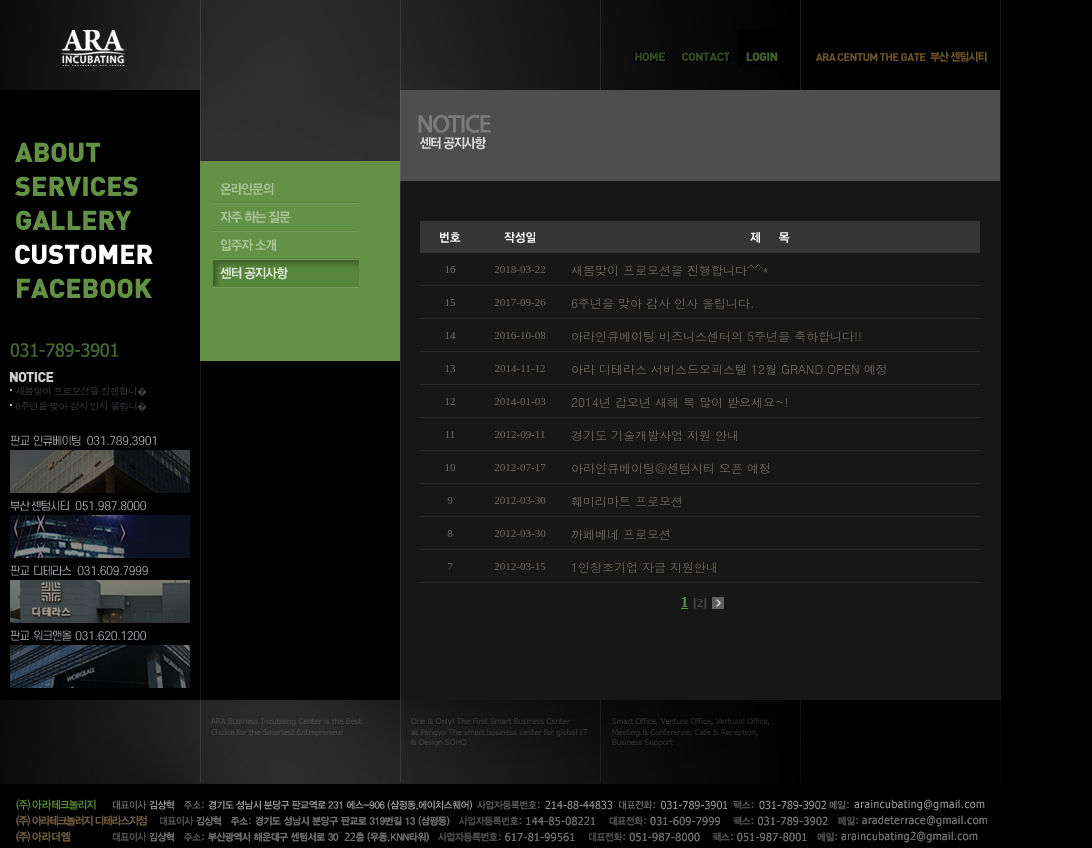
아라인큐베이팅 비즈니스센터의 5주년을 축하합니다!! (716, 335)
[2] (700, 603)
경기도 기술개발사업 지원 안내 (655, 434)
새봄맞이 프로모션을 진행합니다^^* (670, 269)
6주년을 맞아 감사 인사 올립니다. (663, 302)
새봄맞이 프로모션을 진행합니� (80, 391)
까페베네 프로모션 (621, 533)
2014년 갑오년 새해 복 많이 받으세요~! (680, 401)
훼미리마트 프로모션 (627, 500)
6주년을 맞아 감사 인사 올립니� (80, 406)
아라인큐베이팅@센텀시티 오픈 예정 (671, 467)
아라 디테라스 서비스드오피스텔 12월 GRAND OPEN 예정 (729, 368)
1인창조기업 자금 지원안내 (644, 566)
